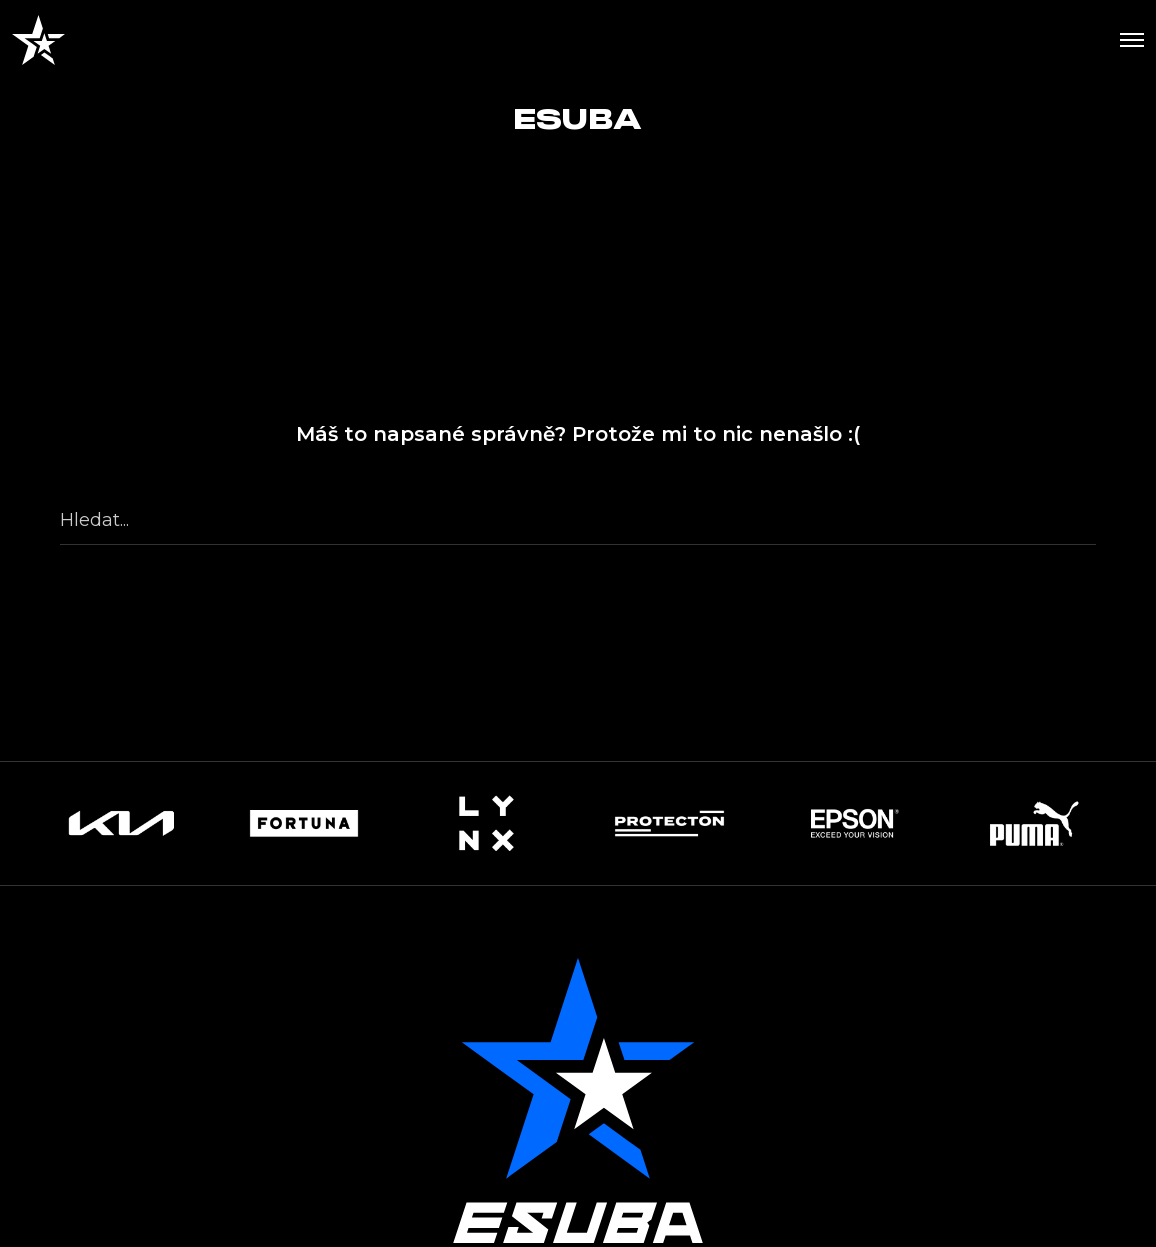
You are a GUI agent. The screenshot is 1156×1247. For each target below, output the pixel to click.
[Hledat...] (578, 520)
